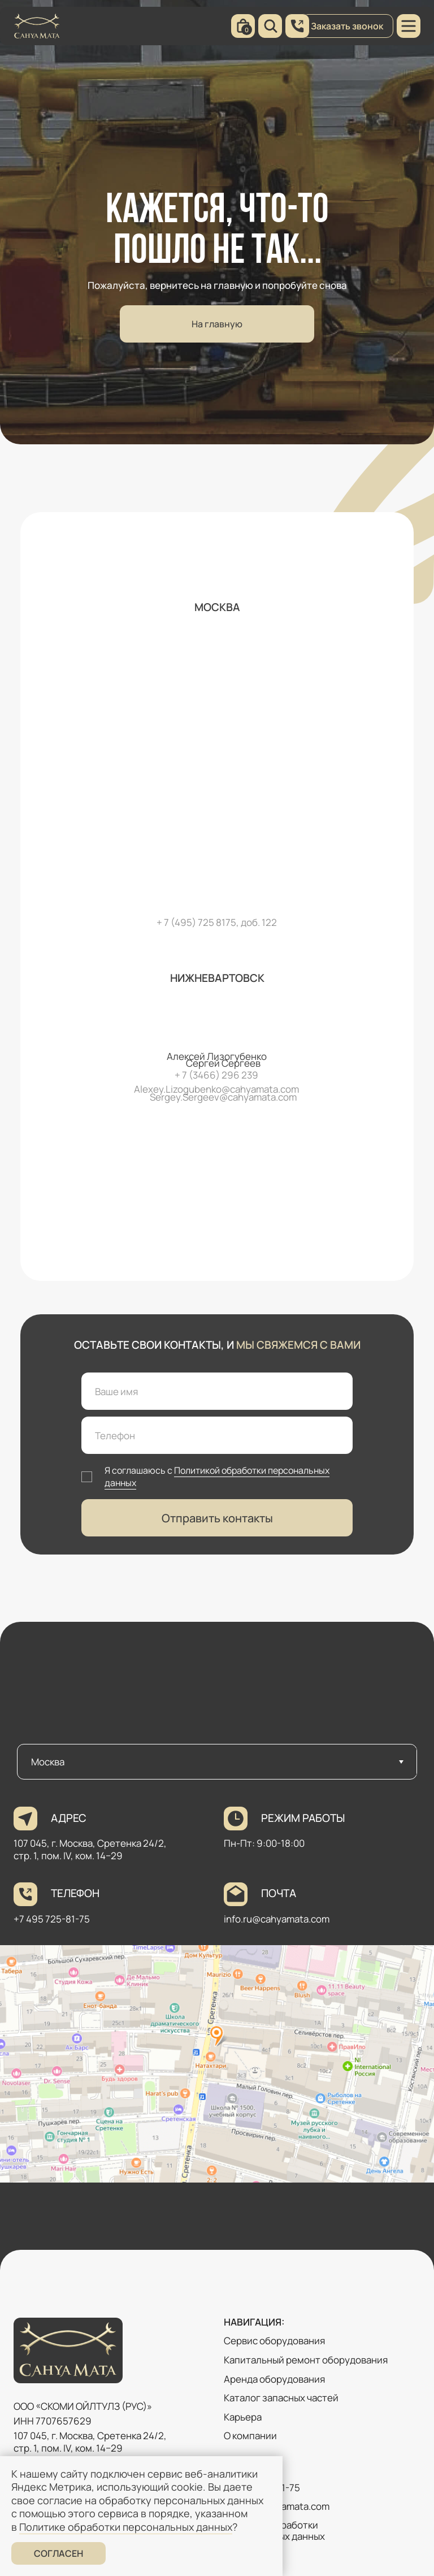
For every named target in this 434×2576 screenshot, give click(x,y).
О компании (250, 2435)
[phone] (217, 1435)
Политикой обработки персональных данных (217, 1476)
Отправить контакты (217, 1518)
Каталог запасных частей (281, 2397)
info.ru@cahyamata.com (276, 1918)
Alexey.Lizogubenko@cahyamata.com (216, 1089)
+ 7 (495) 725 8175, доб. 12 (214, 922)
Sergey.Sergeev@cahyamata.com (223, 1096)
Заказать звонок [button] (347, 26)
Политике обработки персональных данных (125, 2527)
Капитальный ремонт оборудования (306, 2359)
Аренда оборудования (274, 2378)
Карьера (243, 2416)
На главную (217, 324)
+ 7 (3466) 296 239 (216, 1074)
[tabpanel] (217, 2016)
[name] (217, 1391)
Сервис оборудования (274, 2340)
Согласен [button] (58, 2553)
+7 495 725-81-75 (52, 1918)
